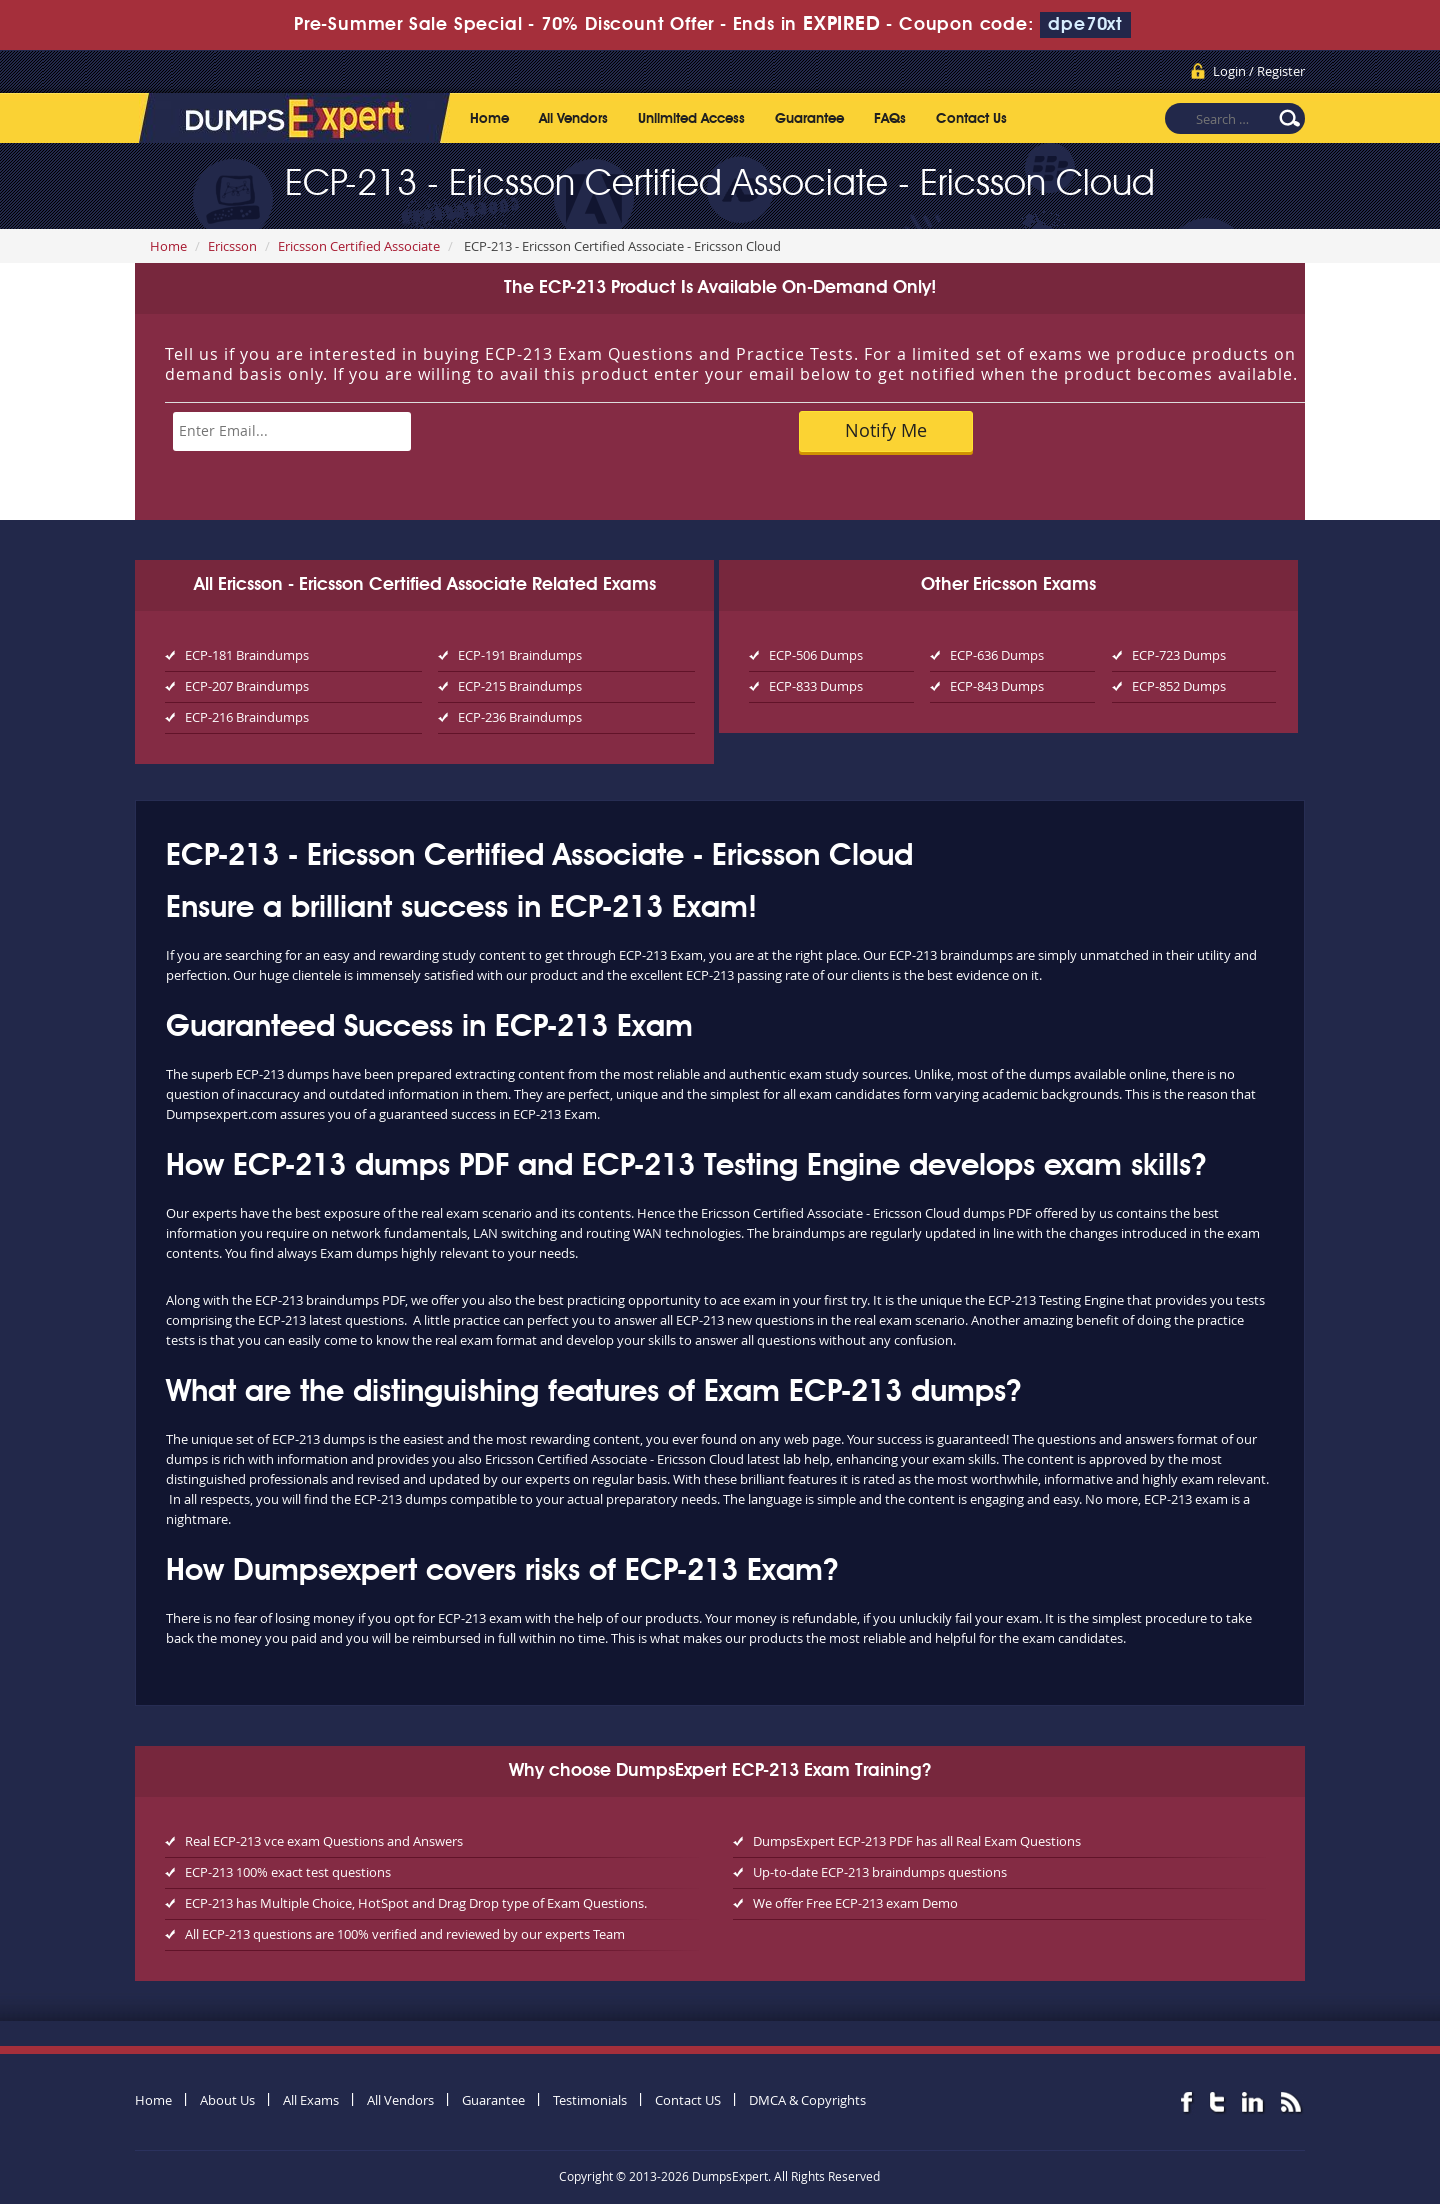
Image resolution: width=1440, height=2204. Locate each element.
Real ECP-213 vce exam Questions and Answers (324, 1841)
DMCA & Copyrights (807, 2100)
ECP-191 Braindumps (520, 655)
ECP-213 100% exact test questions (288, 1872)
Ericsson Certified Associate (359, 246)
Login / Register (1259, 71)
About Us (227, 2100)
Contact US (688, 2100)
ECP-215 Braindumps (520, 686)
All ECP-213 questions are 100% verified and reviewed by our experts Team (405, 1934)
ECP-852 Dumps (1179, 686)
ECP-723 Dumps (1179, 655)
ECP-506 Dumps (816, 655)
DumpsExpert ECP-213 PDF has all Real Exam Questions (917, 1841)
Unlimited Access (691, 119)
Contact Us (971, 119)
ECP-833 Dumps (816, 686)
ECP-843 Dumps (997, 686)
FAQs (890, 119)
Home (489, 119)
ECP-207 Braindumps (247, 686)
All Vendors (573, 119)
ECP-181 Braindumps (247, 655)
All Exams (311, 2100)
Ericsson (232, 246)
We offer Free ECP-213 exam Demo (855, 1903)
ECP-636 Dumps (997, 655)
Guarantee (809, 119)
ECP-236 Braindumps (520, 717)
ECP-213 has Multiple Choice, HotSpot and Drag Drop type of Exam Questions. (416, 1903)
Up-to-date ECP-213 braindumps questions (880, 1872)
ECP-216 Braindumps (247, 717)
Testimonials (590, 2100)
